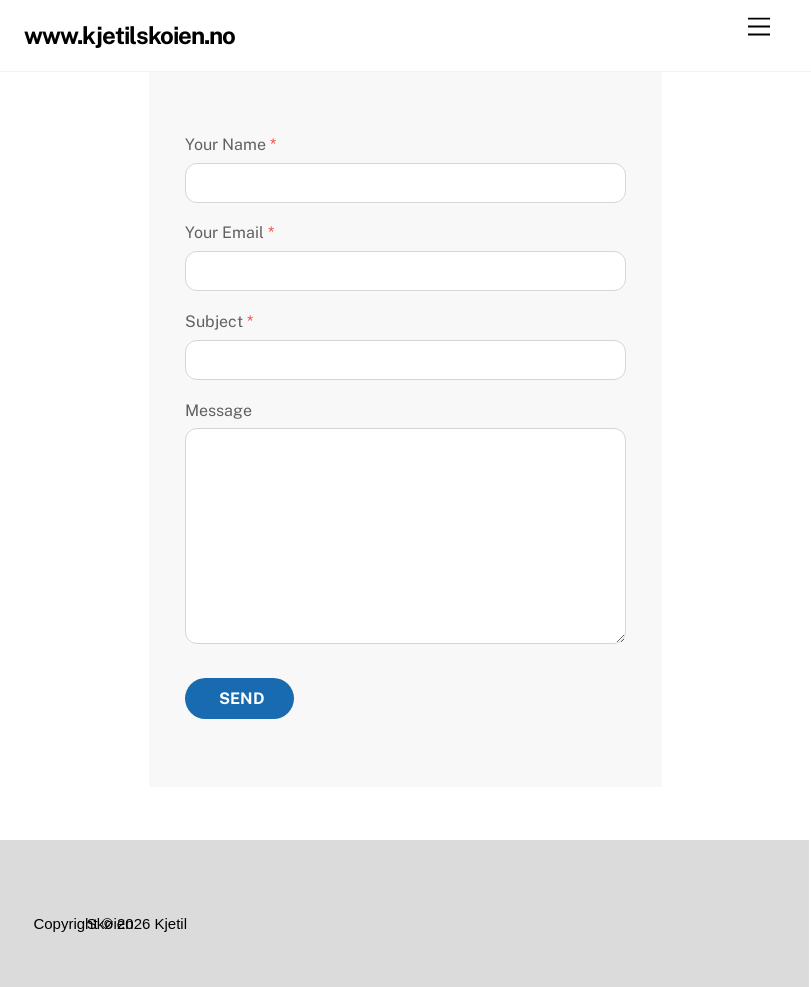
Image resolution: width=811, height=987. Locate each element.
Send (242, 698)
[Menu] (759, 27)
